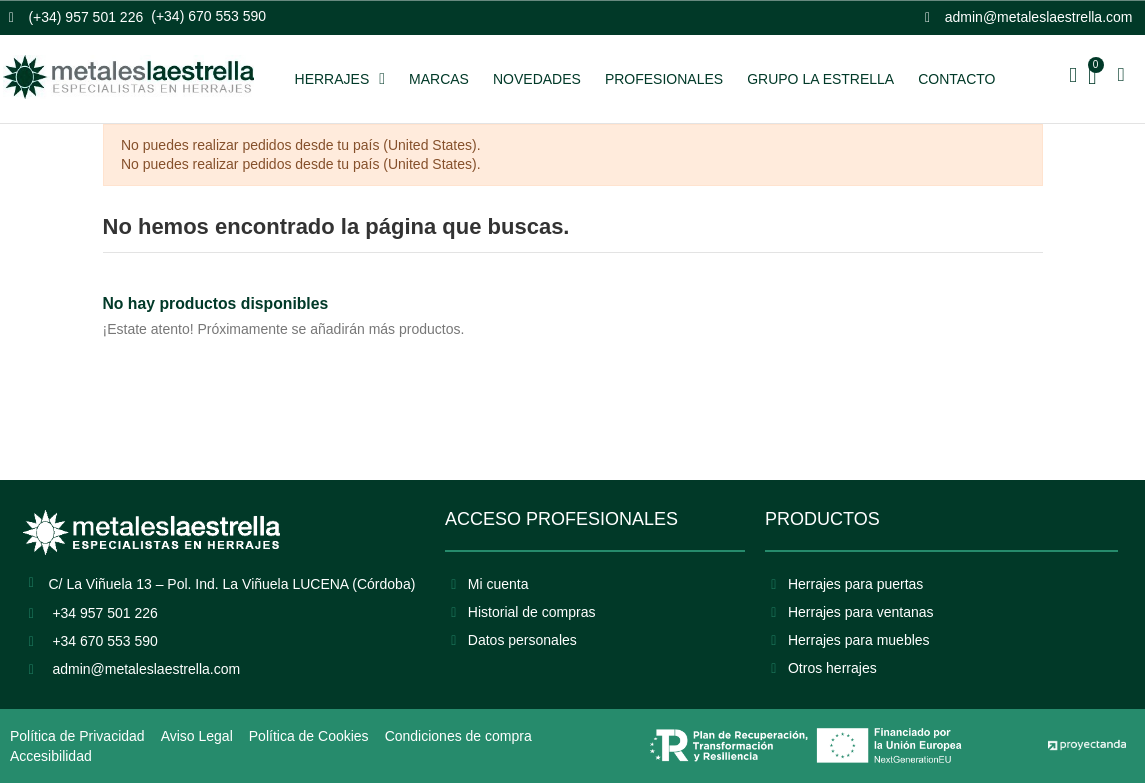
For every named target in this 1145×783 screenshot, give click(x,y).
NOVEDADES (537, 79)
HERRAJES (340, 79)
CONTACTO (956, 79)
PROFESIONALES (664, 79)
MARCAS (439, 79)
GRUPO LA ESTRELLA (820, 79)
